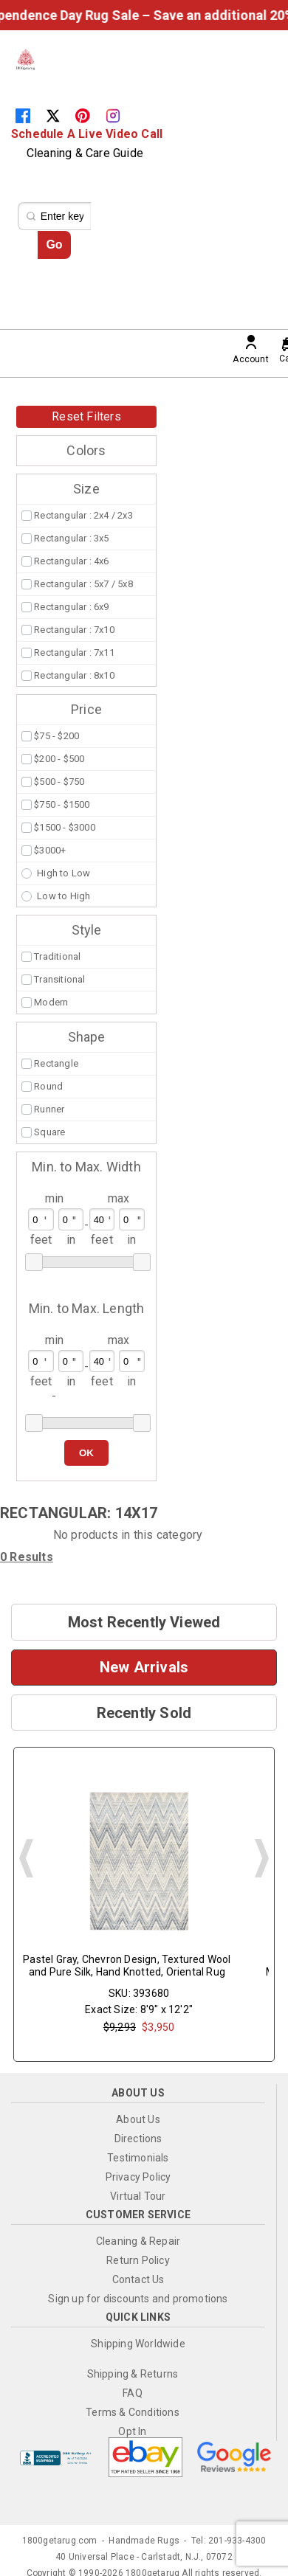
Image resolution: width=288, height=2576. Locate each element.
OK (86, 1452)
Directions (138, 2138)
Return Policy (138, 2260)
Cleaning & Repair (138, 2241)
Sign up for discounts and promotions (137, 2299)
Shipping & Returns (133, 2374)
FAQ (133, 2393)
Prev (26, 1858)
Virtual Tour (137, 2196)
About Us (138, 2119)
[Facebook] (30, 115)
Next (262, 1858)
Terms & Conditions (132, 2412)
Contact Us (138, 2279)
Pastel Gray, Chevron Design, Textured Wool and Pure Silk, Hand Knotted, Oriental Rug (126, 1965)
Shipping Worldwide (138, 2344)
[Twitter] (60, 115)
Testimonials (137, 2158)
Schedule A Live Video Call (86, 134)
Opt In (132, 2431)
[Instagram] (119, 115)
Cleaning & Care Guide (85, 153)
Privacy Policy (138, 2177)
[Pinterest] (90, 115)
